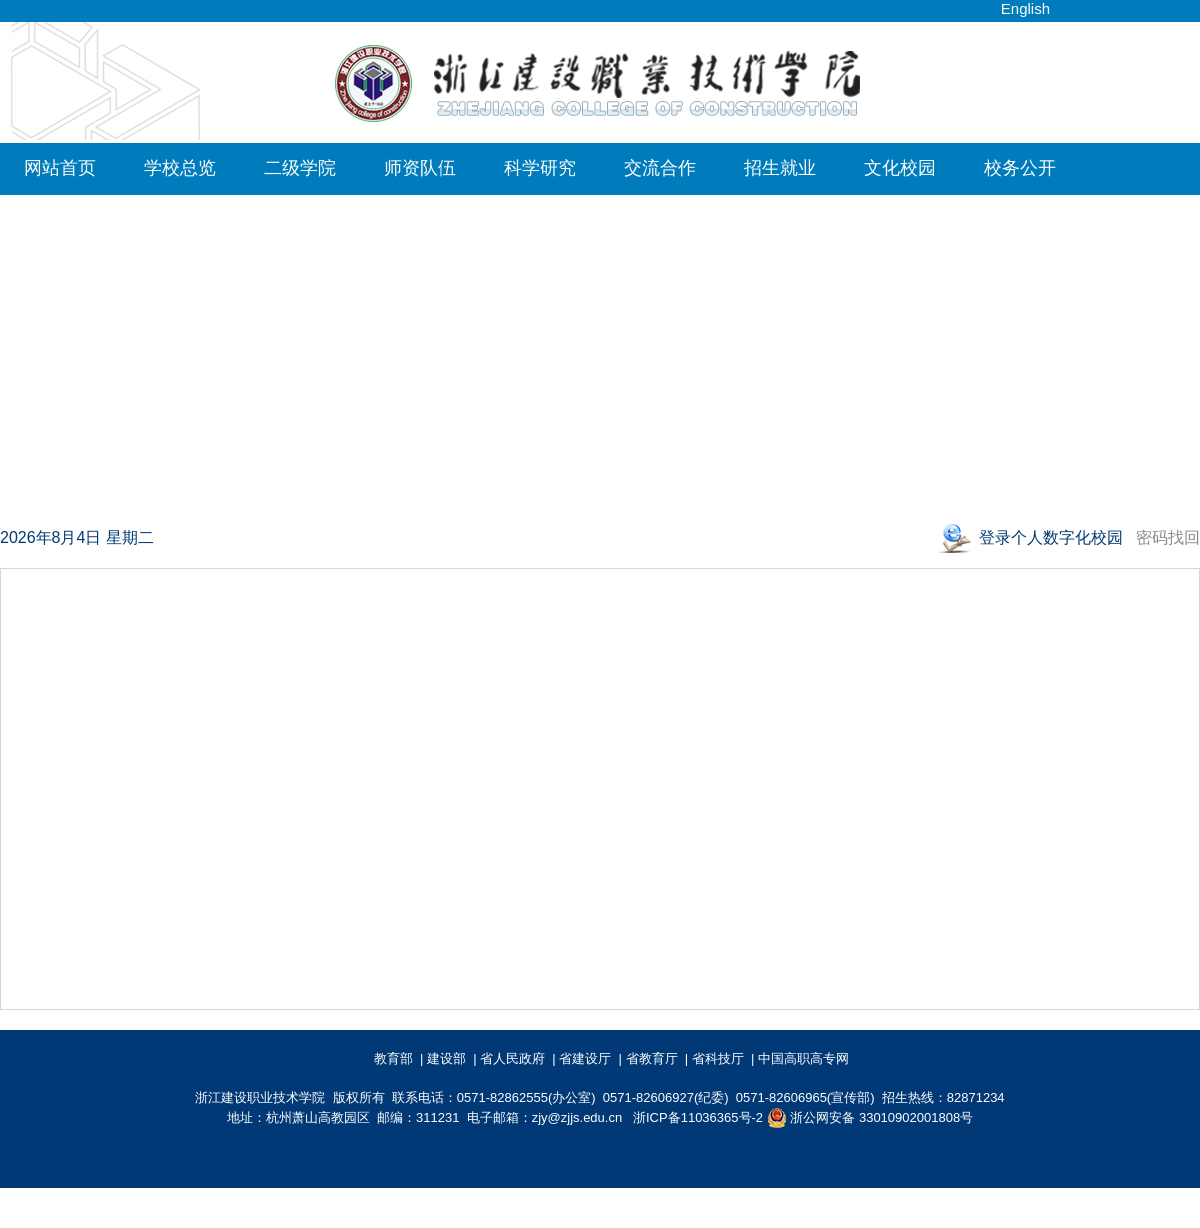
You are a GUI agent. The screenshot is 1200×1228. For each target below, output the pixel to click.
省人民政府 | (518, 1058)
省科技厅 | (723, 1058)
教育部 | (399, 1058)
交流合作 (660, 168)
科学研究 (540, 168)
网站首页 (60, 168)
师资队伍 (420, 168)
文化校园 (900, 168)
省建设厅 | (590, 1058)
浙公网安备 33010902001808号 (870, 1118)
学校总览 (180, 168)
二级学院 (300, 168)
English (1025, 8)
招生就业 (780, 168)
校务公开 (1020, 168)
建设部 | (452, 1058)
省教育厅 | (657, 1058)
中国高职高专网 (807, 1058)
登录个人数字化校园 (1053, 537)
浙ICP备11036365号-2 (698, 1117)
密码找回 (1168, 537)
